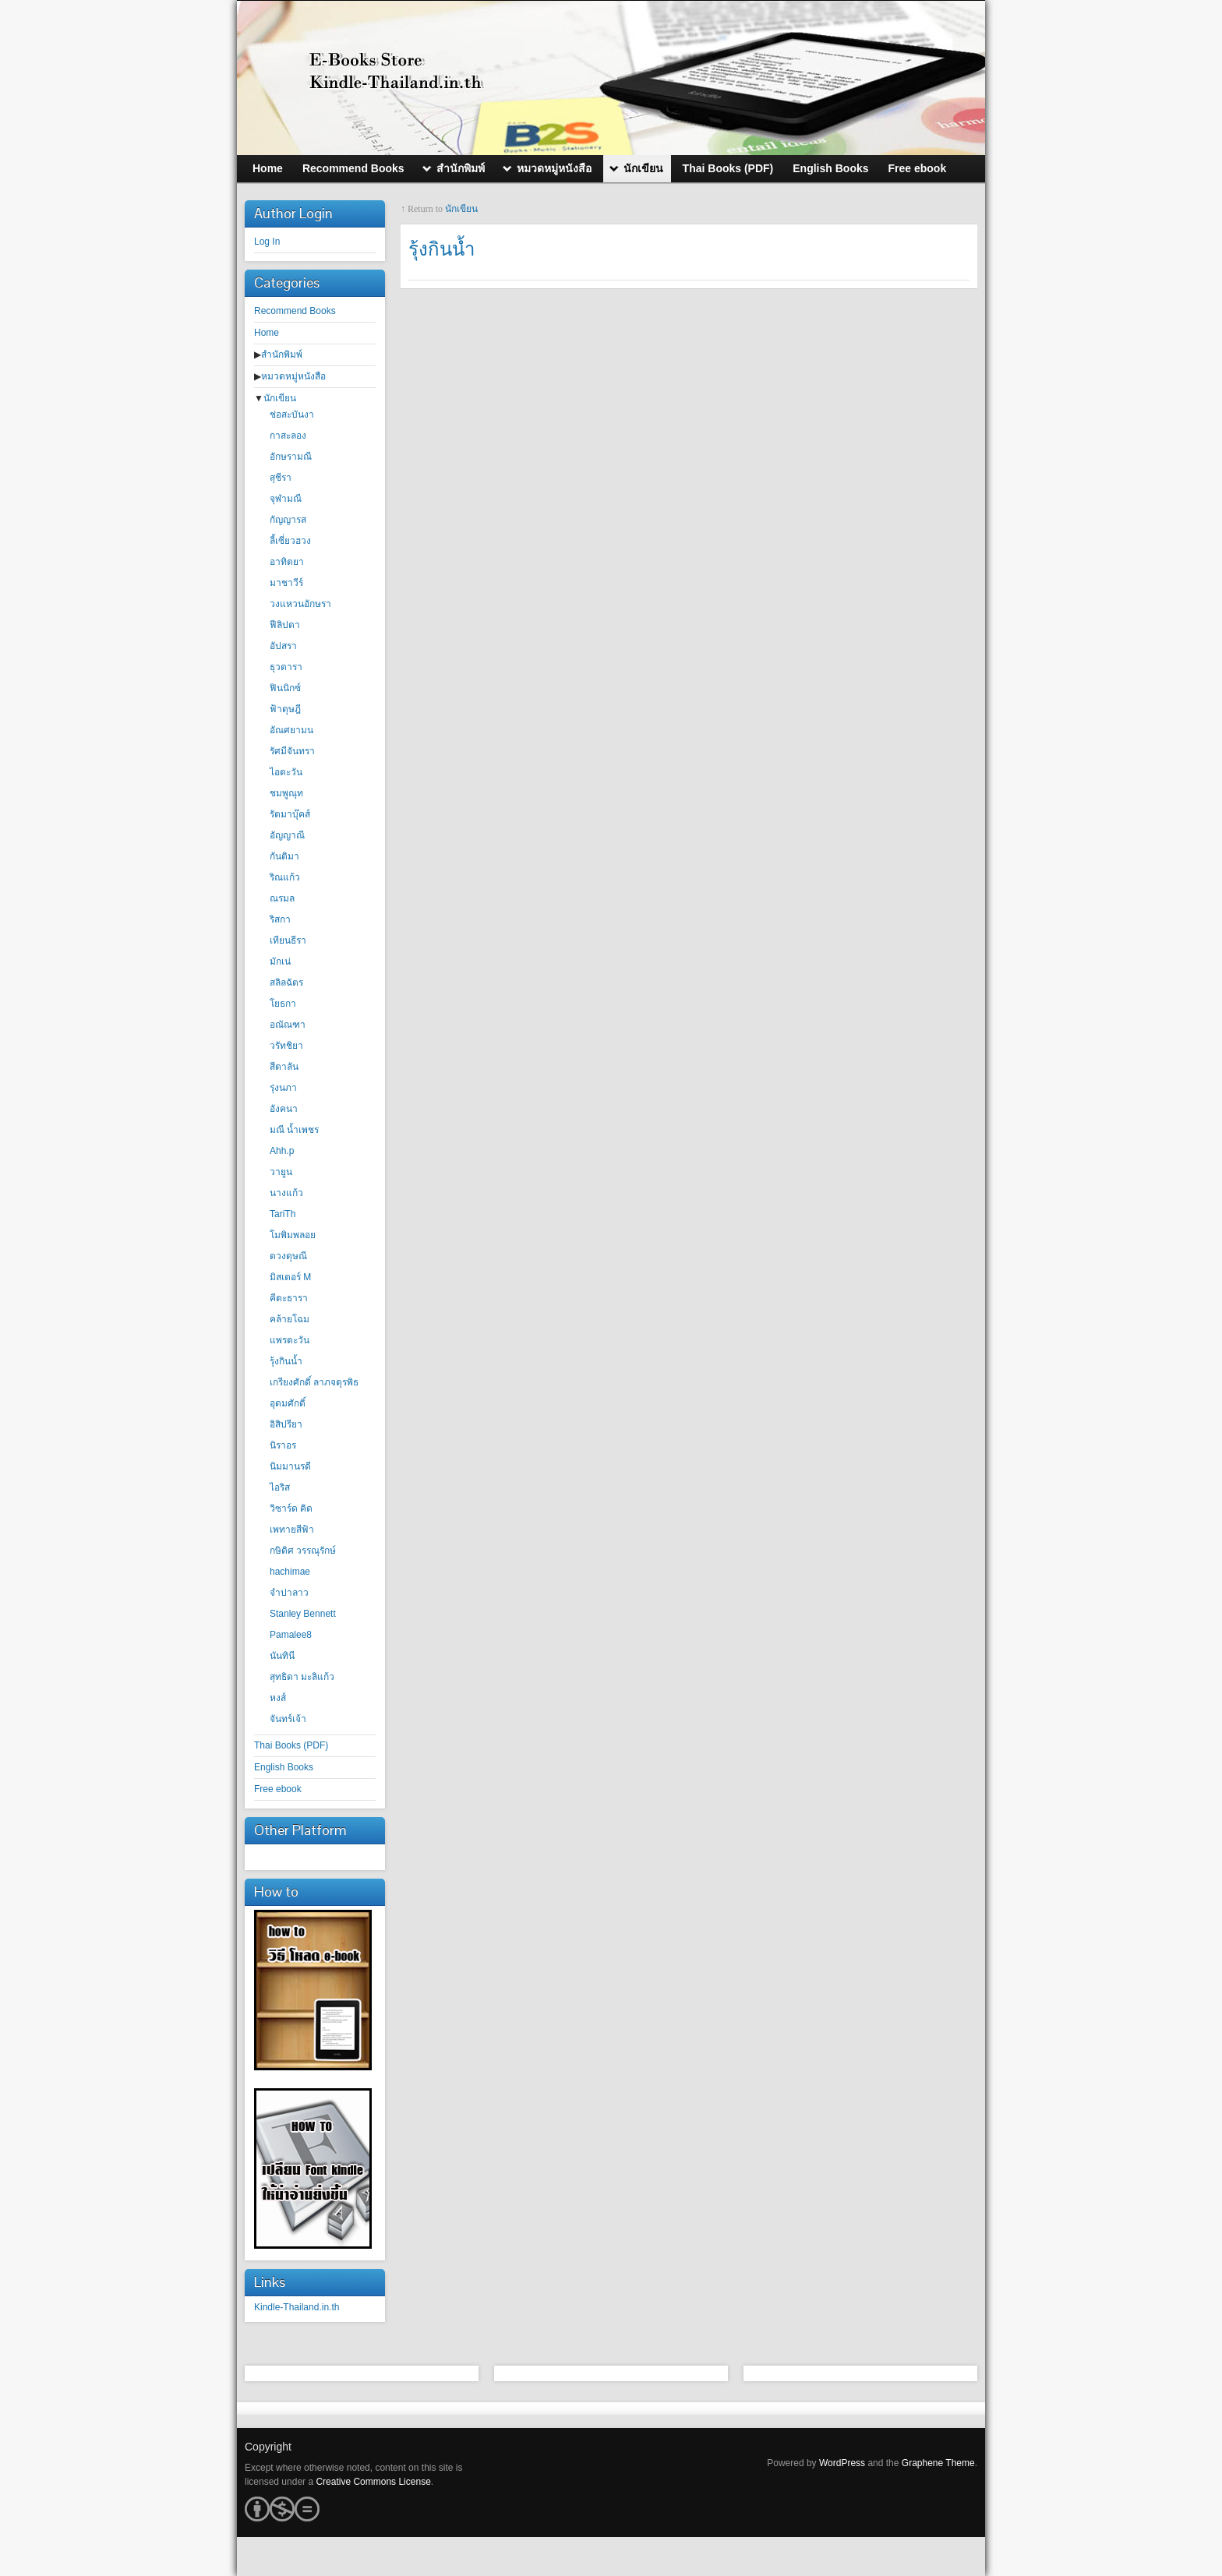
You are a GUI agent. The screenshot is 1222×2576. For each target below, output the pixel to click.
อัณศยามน (291, 730)
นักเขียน (279, 398)
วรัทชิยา (286, 1045)
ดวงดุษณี (288, 1256)
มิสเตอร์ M (290, 1277)
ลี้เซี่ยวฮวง (290, 540)
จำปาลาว (289, 1592)
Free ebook (278, 1789)
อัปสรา (283, 645)
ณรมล (282, 898)
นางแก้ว (286, 1192)
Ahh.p (282, 1150)
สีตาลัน (284, 1066)
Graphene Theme (938, 2463)
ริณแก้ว (285, 877)
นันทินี (282, 1655)
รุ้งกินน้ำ (286, 1361)
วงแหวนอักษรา (300, 603)
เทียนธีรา (288, 940)
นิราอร (283, 1445)
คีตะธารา (289, 1298)
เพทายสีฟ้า (292, 1529)
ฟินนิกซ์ (285, 688)
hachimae (290, 1571)
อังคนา (284, 1108)
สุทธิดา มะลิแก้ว (302, 1676)
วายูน (281, 1171)
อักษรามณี (291, 456)
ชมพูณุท (286, 793)
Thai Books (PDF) (291, 1745)
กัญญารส (288, 519)
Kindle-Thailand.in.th (296, 2307)
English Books (283, 1767)
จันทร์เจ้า (288, 1718)
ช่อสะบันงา (292, 414)
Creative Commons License (373, 2481)
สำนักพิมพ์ (281, 354)
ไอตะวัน (286, 772)
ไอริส (280, 1487)
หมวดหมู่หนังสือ (293, 376)
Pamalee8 (291, 1634)
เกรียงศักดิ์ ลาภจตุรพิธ (314, 1382)
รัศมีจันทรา (292, 751)
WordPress (842, 2463)
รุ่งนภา (283, 1087)
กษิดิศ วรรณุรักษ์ (303, 1550)
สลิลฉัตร (286, 982)
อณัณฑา (288, 1024)
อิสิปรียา (286, 1424)
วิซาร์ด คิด (291, 1508)
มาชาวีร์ (286, 582)
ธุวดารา (286, 667)
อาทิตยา (287, 561)
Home (266, 332)
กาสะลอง (288, 435)
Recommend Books (295, 310)
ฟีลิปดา (285, 624)
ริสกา (280, 919)
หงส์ (278, 1697)
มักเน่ (280, 961)
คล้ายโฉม (289, 1319)
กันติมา (284, 856)
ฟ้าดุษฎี (285, 709)
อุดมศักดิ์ (288, 1403)
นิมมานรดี (290, 1466)
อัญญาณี (287, 835)
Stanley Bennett (303, 1613)
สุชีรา (280, 477)
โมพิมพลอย (293, 1235)
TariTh (282, 1214)
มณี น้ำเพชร (294, 1129)
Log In (267, 241)
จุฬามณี (286, 498)
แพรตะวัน (289, 1340)
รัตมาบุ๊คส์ (290, 814)
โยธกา (283, 1003)
